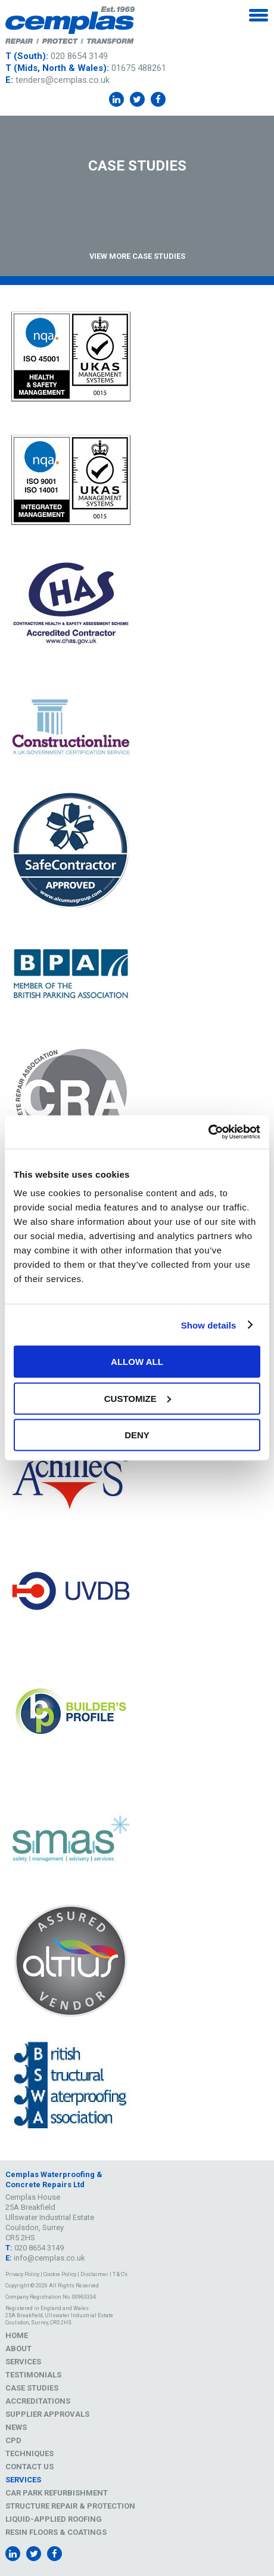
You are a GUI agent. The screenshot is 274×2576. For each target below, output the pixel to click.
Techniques (29, 2453)
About (18, 2348)
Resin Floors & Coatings (56, 2532)
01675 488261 (138, 68)
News (16, 2427)
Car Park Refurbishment (56, 2492)
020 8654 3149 (79, 56)
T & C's (120, 2274)
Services (23, 2361)
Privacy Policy (22, 2274)
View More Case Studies (137, 256)
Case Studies (31, 2387)
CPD (13, 2440)
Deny (137, 1435)
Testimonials (33, 2374)
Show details (208, 1325)
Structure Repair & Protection (70, 2505)
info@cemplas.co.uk (49, 2257)
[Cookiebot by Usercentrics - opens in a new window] (208, 1132)
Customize (137, 1398)
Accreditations (37, 2401)
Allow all (137, 1362)
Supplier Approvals (47, 2414)
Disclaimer (94, 2274)
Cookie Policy (59, 2274)
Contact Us (29, 2466)
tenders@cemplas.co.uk (62, 80)
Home (16, 2335)
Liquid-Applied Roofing (53, 2519)
